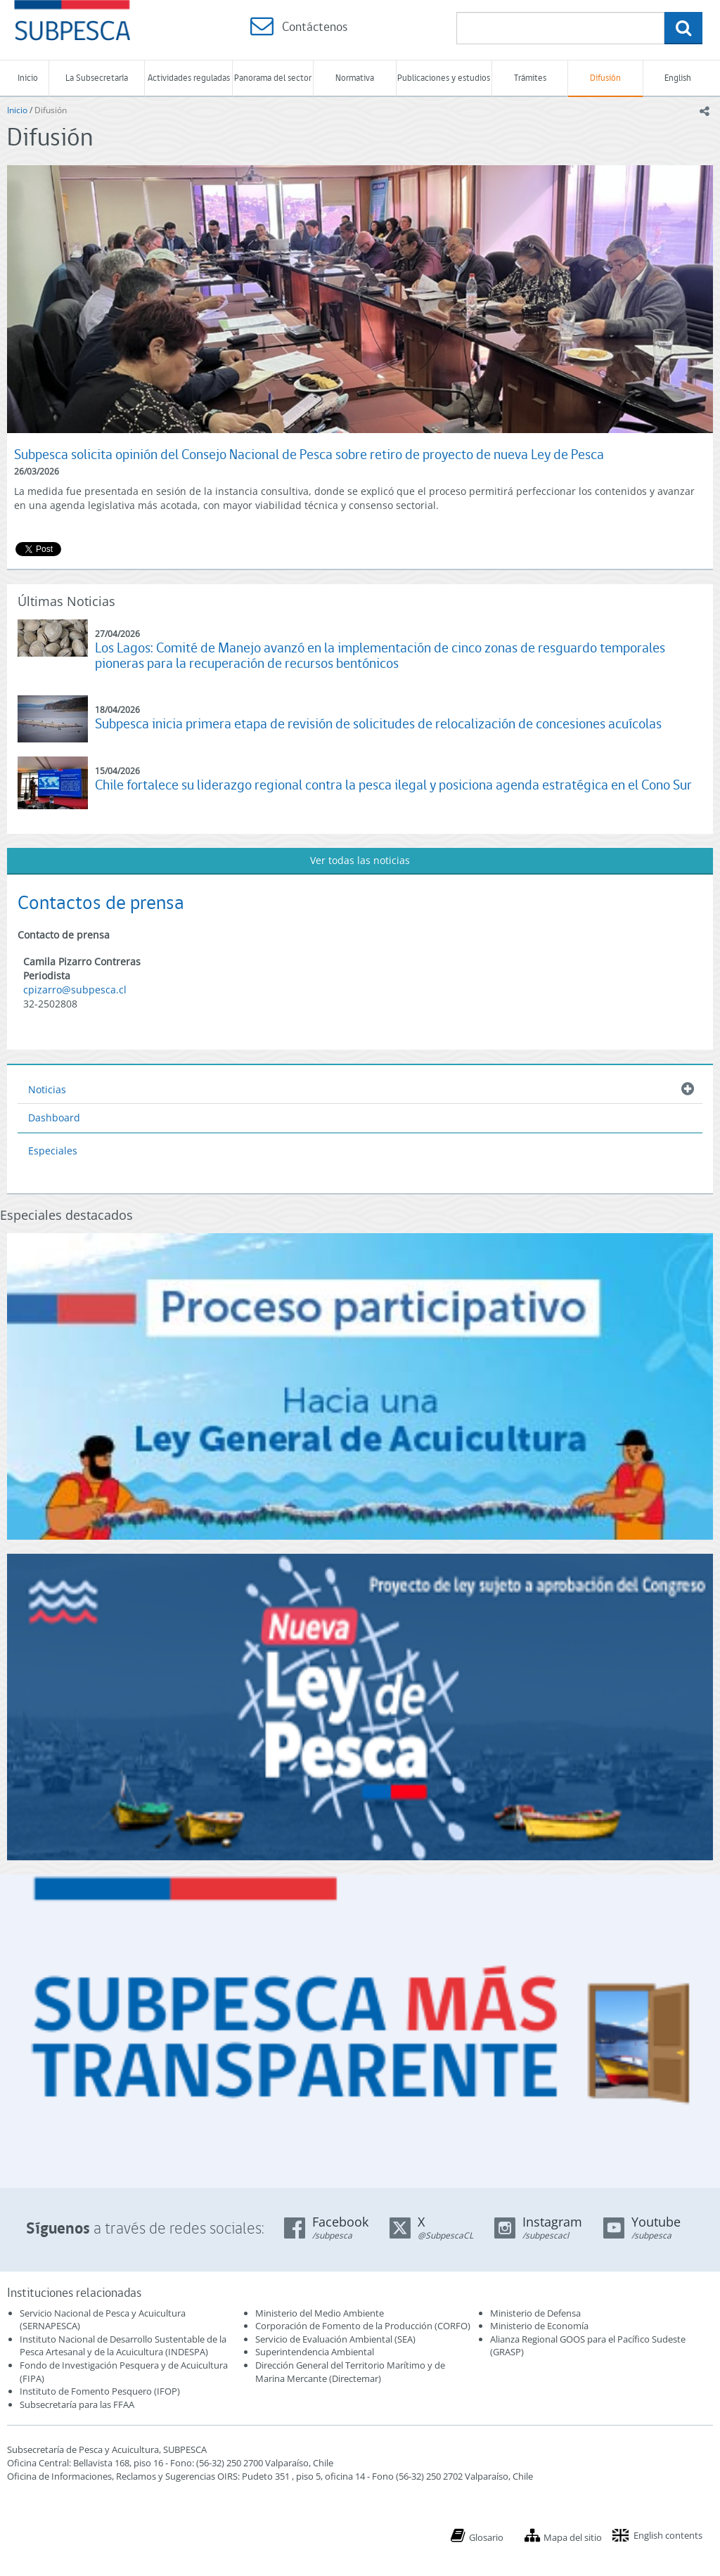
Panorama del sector (272, 77)
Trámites (530, 77)
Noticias (47, 1089)
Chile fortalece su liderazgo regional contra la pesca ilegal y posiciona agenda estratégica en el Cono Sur (393, 785)
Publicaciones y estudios (443, 77)
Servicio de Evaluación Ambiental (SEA (334, 2339)
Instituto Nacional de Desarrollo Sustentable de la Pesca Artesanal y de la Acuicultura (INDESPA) (123, 2346)
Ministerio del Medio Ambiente (319, 2313)
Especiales (52, 1150)
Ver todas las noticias (360, 860)
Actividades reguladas (189, 77)
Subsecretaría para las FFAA (77, 2404)
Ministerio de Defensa (535, 2313)
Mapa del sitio (573, 2537)
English (677, 77)
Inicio (28, 77)
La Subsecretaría (96, 77)
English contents (668, 2535)
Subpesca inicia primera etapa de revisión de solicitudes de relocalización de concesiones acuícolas (378, 724)
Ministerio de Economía (539, 2325)
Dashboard (54, 1117)
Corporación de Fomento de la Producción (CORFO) (362, 2325)
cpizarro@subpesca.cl (75, 989)
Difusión (605, 77)
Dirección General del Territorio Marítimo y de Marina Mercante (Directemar (350, 2372)
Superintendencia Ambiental (314, 2351)
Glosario (486, 2537)
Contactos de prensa (101, 902)
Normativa (354, 77)
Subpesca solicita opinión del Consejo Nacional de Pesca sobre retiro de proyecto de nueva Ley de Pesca (309, 454)
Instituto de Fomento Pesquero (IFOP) (100, 2391)
